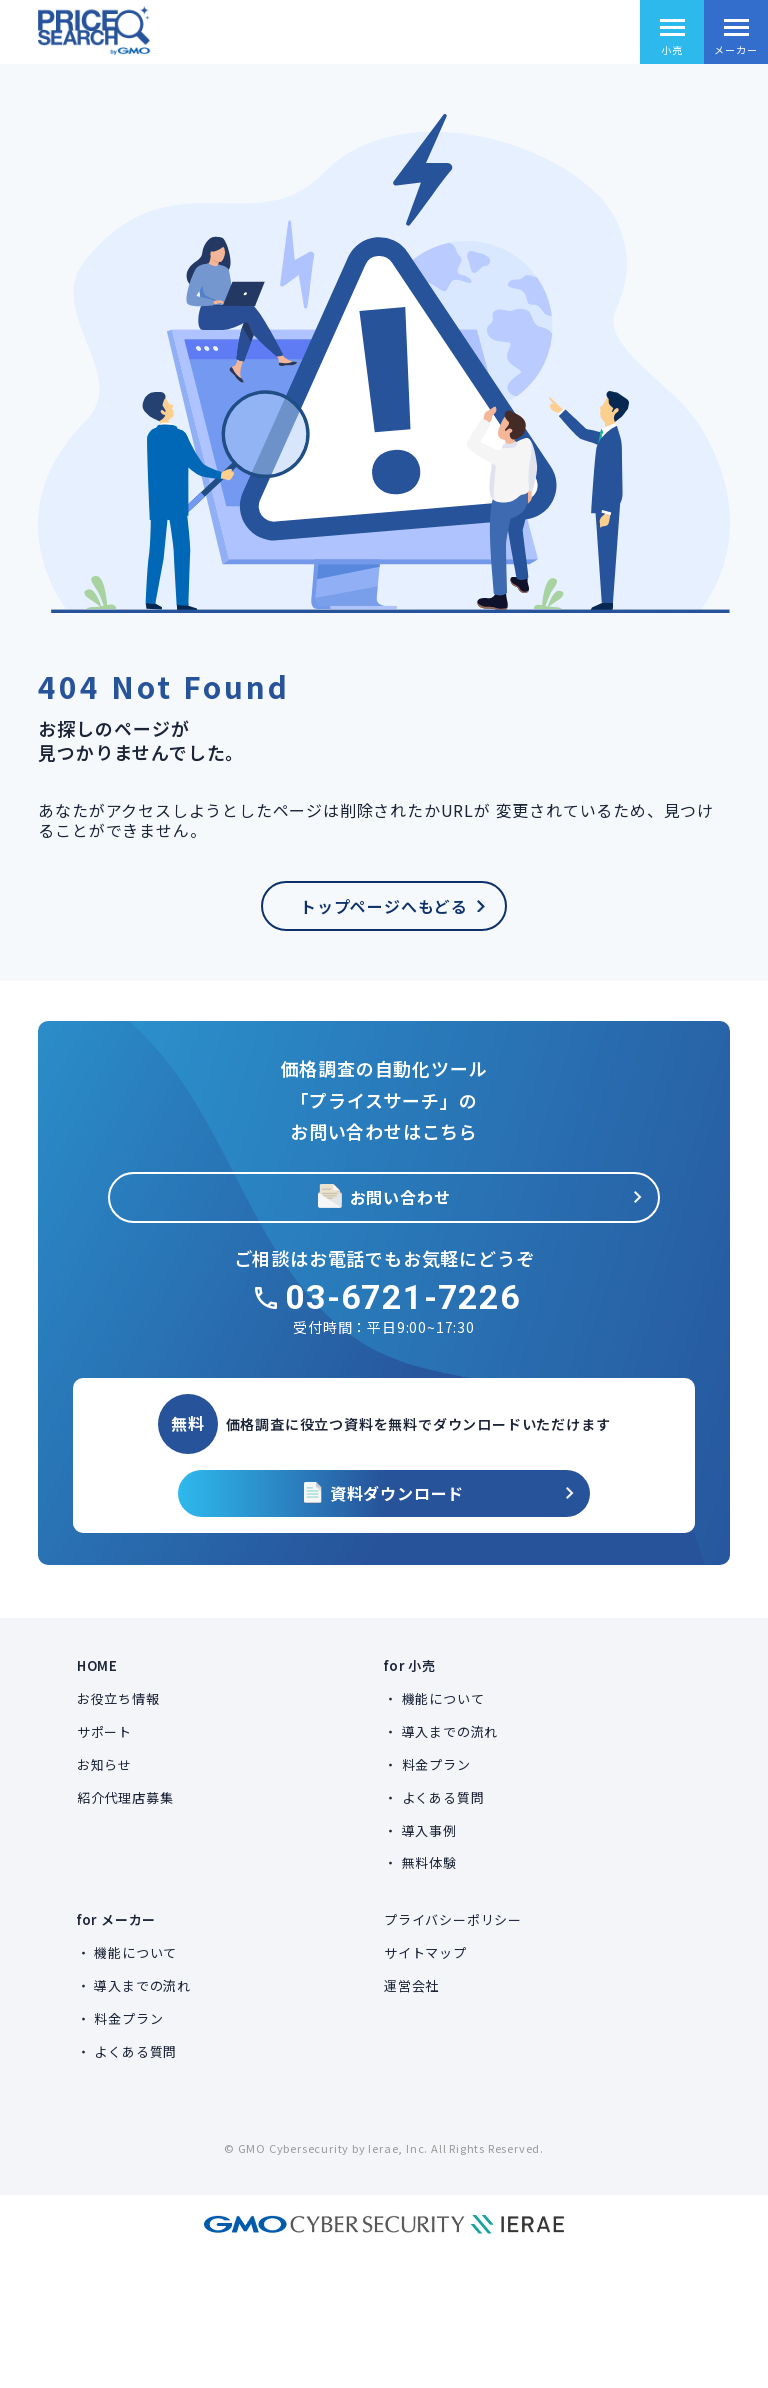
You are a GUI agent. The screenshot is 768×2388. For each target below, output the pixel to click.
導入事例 (429, 1830)
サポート (104, 1731)
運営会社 (411, 1985)
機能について (443, 1698)
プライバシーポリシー (453, 1919)
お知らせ (104, 1764)
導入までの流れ (450, 1731)
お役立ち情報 (118, 1698)
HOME (97, 1665)
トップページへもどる (384, 906)
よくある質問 (443, 1797)
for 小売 (410, 1665)
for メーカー (116, 1919)
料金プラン (436, 1764)
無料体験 (429, 1862)
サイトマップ (425, 1952)
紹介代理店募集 (125, 1797)
